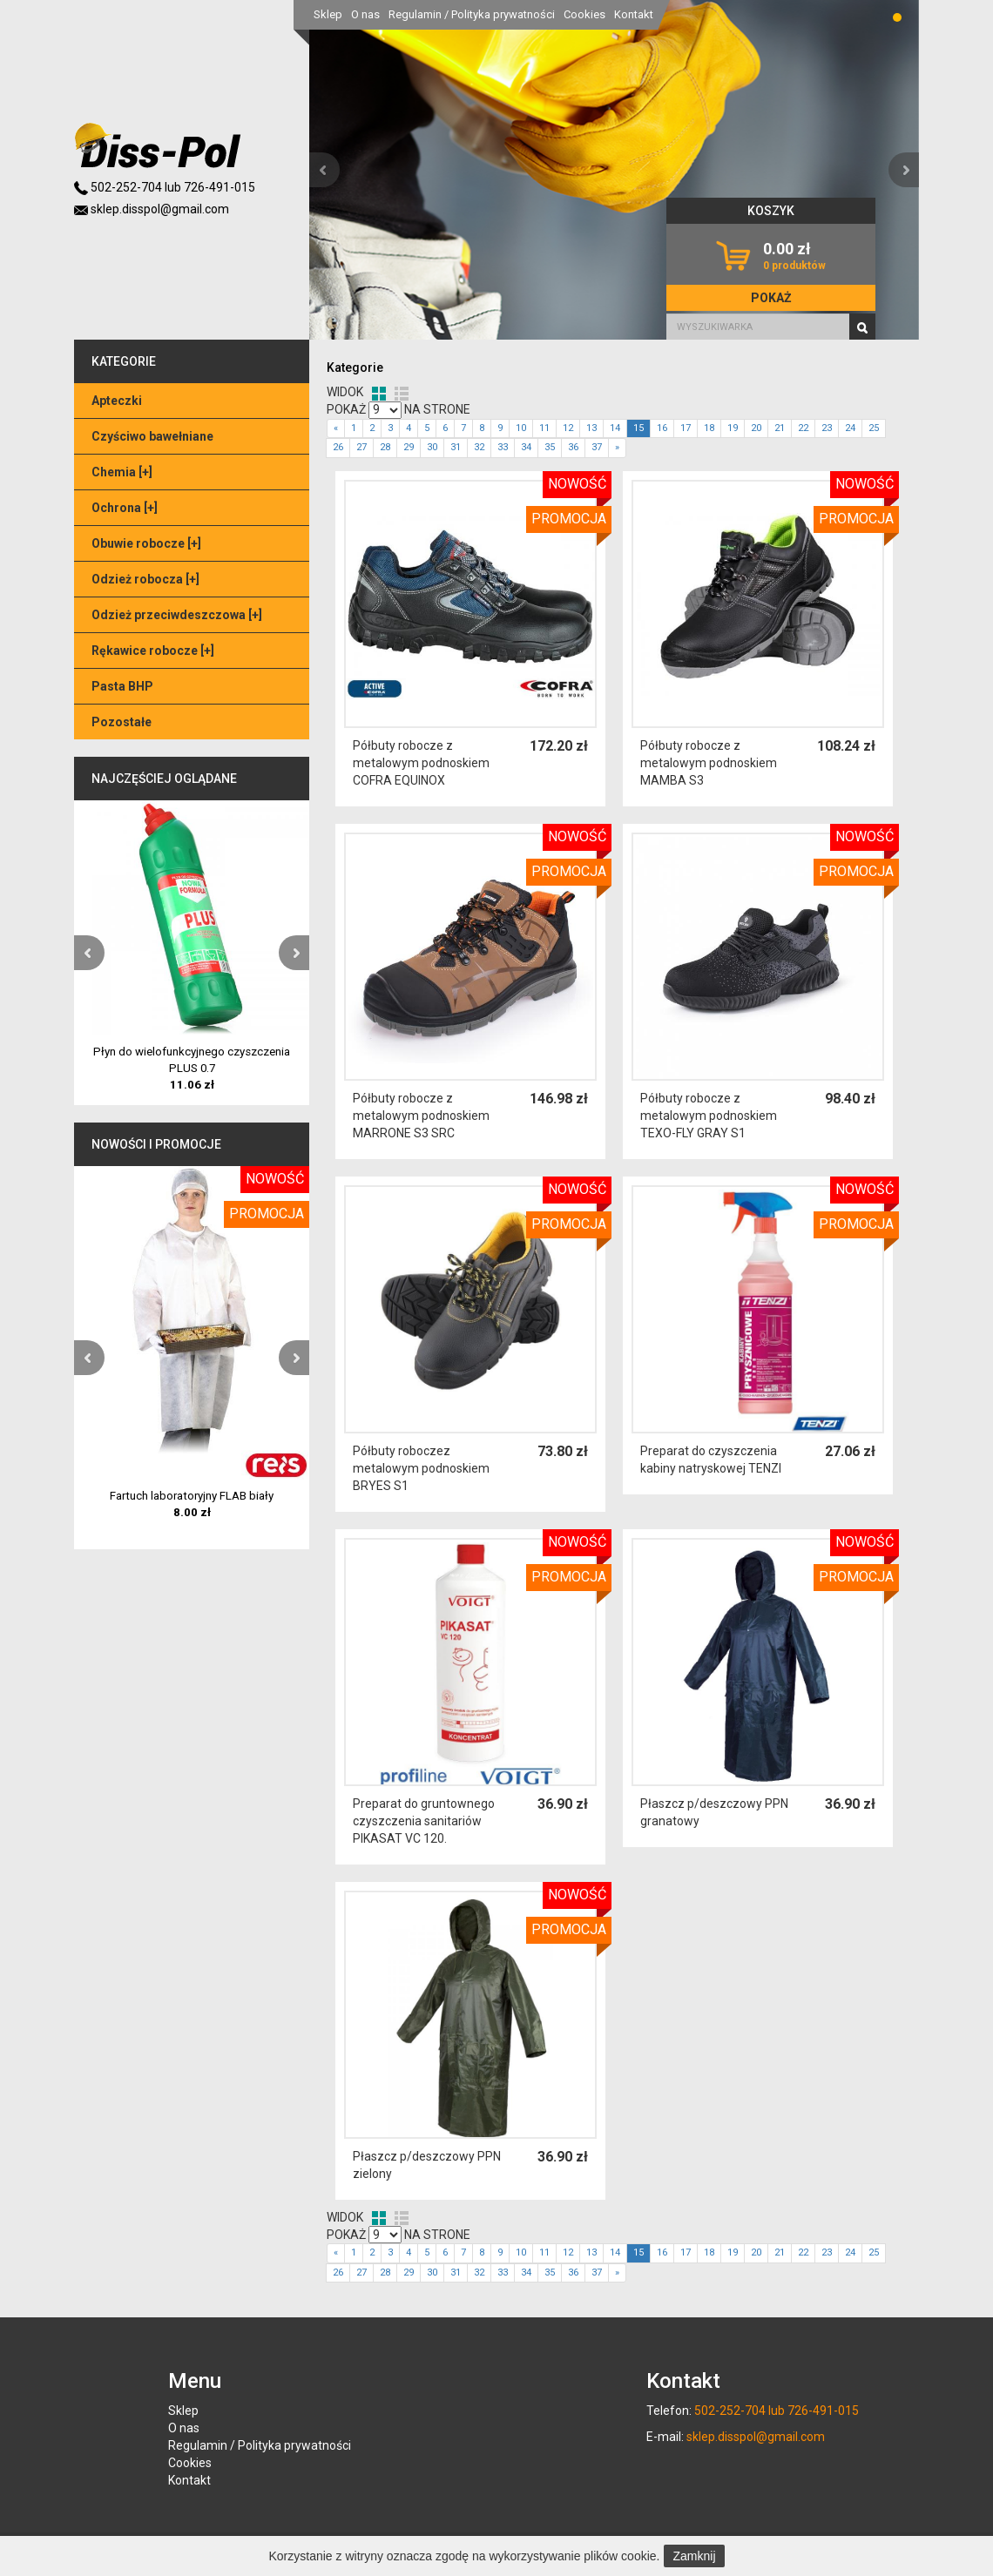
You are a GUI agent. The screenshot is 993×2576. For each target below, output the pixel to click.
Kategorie (355, 367)
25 (873, 428)
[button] (324, 169)
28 (385, 447)
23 (826, 428)
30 (432, 447)
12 (568, 428)
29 (408, 447)
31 (455, 447)
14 (615, 428)
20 (756, 428)
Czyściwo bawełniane (152, 436)
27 (361, 447)
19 (732, 428)
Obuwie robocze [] (146, 543)
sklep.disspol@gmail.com (151, 209)
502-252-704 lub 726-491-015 (164, 187)
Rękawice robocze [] (152, 650)
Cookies (584, 14)
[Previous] (336, 429)
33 (502, 447)
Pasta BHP (122, 686)
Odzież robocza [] (145, 579)
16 (662, 428)
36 (573, 447)
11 (544, 428)
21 (779, 428)
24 (850, 428)
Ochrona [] (124, 508)
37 (596, 447)
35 (549, 447)
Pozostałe (121, 722)
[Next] (617, 448)
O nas (365, 14)
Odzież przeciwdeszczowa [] (176, 615)
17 (685, 428)
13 (591, 428)
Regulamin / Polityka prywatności (471, 14)
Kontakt (633, 14)
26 (338, 447)
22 (803, 428)
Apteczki (116, 401)
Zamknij (693, 2556)
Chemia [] (121, 472)
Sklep (328, 14)
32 (479, 447)
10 (521, 428)
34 (526, 447)
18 (709, 428)
